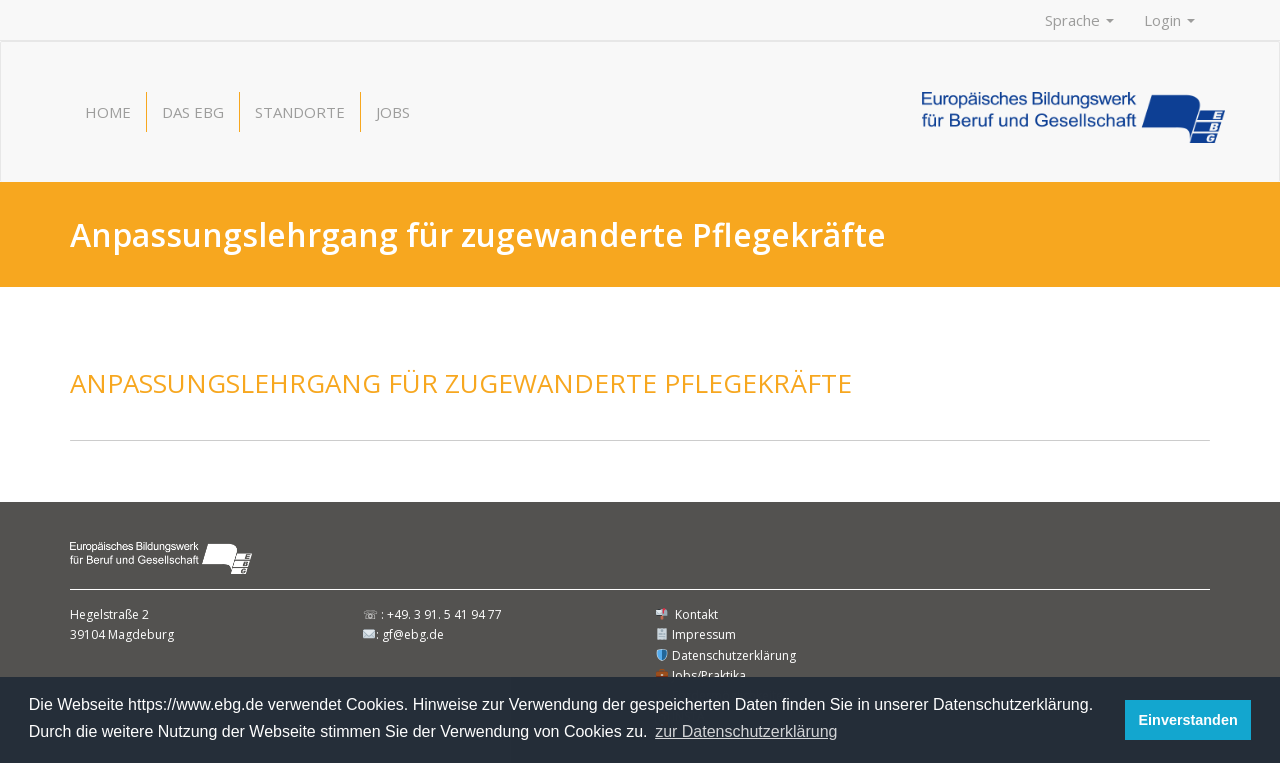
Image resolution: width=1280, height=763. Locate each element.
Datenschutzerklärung (726, 655)
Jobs (393, 112)
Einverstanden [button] (1188, 720)
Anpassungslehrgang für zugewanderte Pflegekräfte (461, 383)
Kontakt (687, 614)
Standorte (300, 112)
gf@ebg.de (413, 634)
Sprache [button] (1079, 20)
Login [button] (1169, 20)
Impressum (696, 634)
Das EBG (193, 112)
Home (108, 112)
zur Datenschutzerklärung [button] (746, 731)
